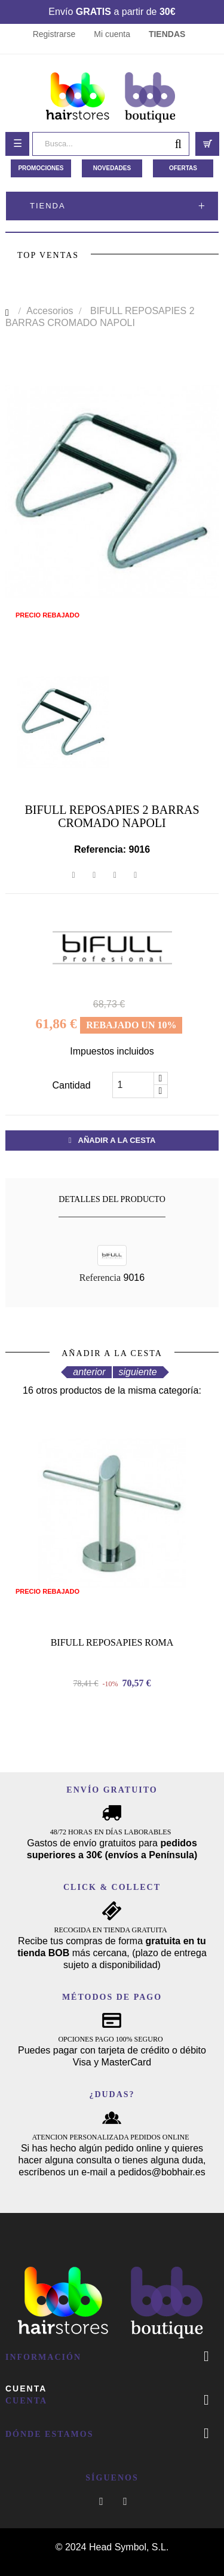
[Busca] (110, 144)
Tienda (48, 205)
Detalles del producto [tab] (112, 1199)
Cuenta (26, 2388)
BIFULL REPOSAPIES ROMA (112, 1642)
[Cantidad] (133, 1085)
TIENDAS (167, 34)
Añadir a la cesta (112, 1140)
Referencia (100, 1277)
